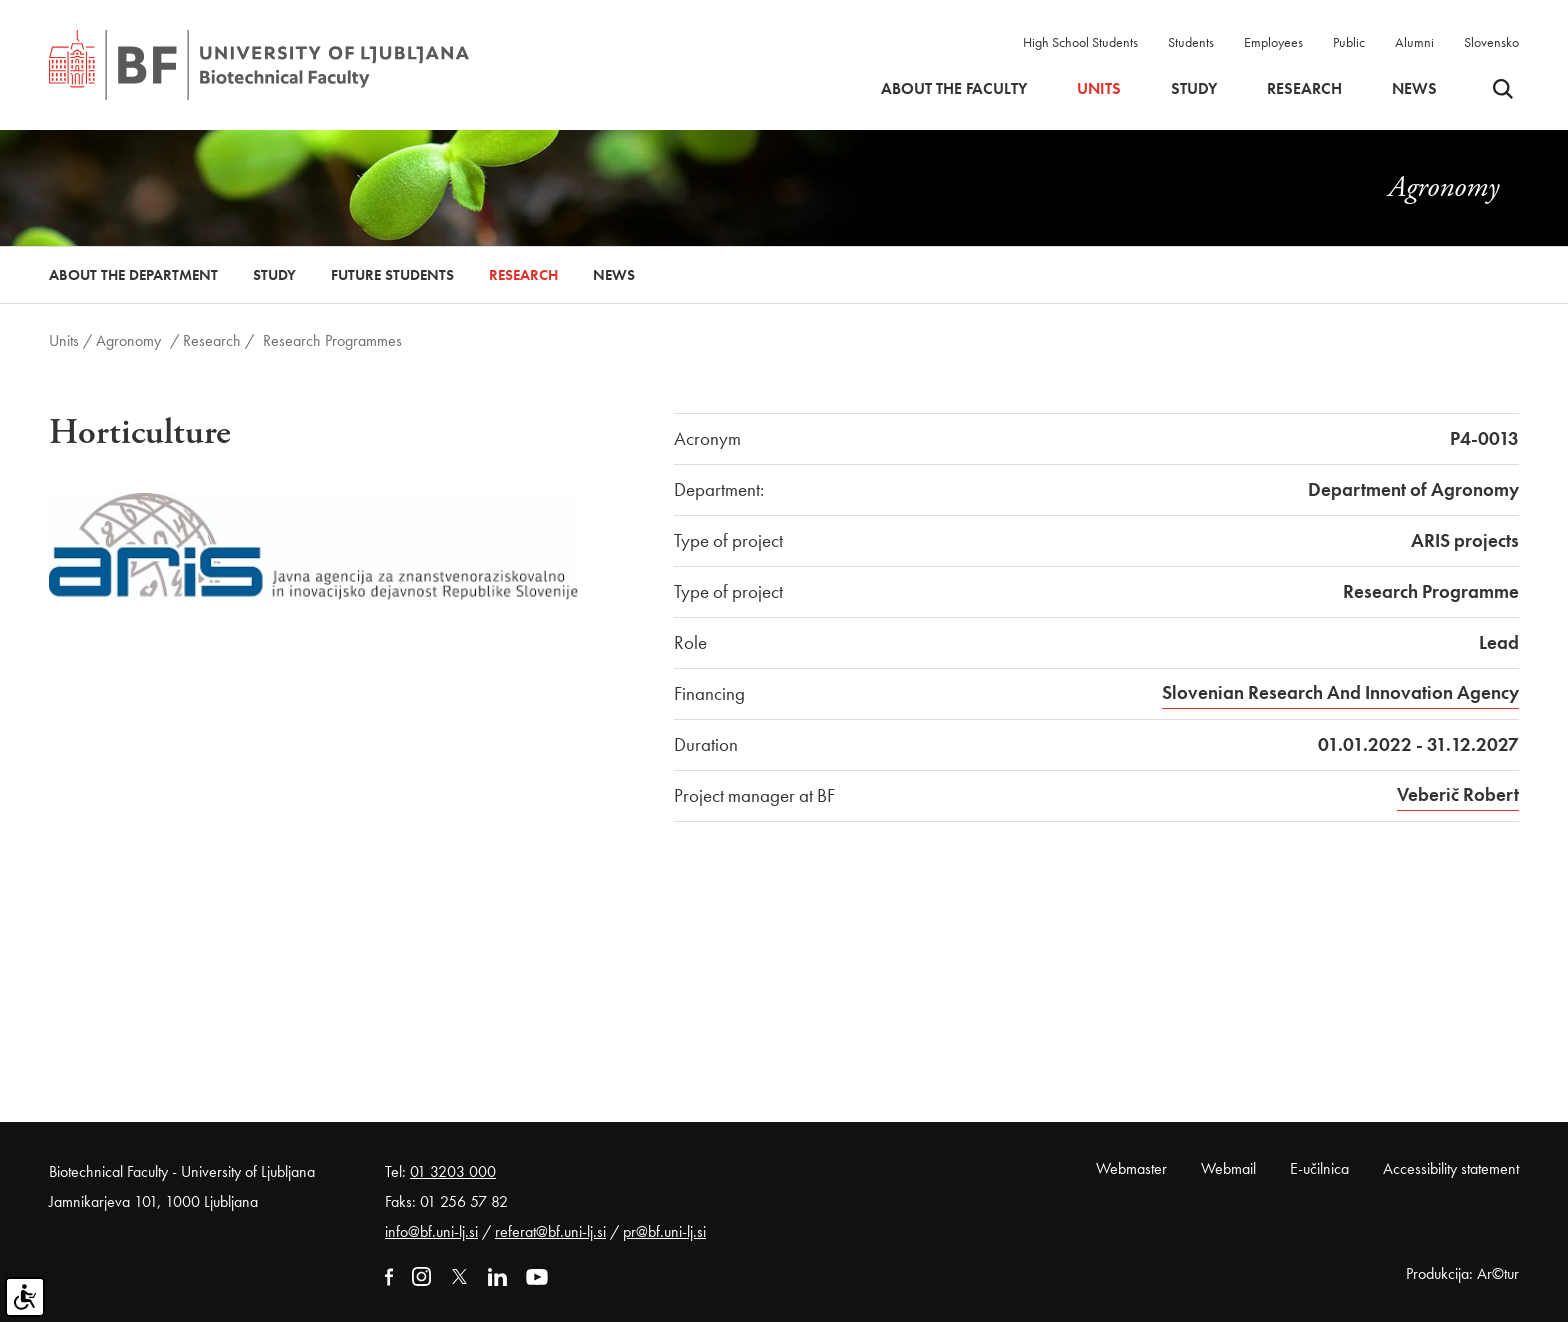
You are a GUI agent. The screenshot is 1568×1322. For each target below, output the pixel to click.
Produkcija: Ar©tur (1462, 1273)
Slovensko (1491, 42)
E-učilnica (1319, 1168)
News (1414, 89)
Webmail (1228, 1168)
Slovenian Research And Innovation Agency (1340, 692)
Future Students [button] (392, 275)
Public (1349, 42)
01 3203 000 (453, 1171)
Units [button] (1099, 89)
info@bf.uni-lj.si (431, 1231)
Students (1191, 42)
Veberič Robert (1458, 794)
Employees (1273, 42)
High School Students (1080, 42)
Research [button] (1304, 89)
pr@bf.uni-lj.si (664, 1231)
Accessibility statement (1451, 1168)
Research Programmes (332, 340)
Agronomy (128, 340)
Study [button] (1194, 89)
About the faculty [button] (954, 89)
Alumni (1414, 42)
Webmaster (1131, 1168)
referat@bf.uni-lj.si (550, 1231)
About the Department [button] (133, 275)
